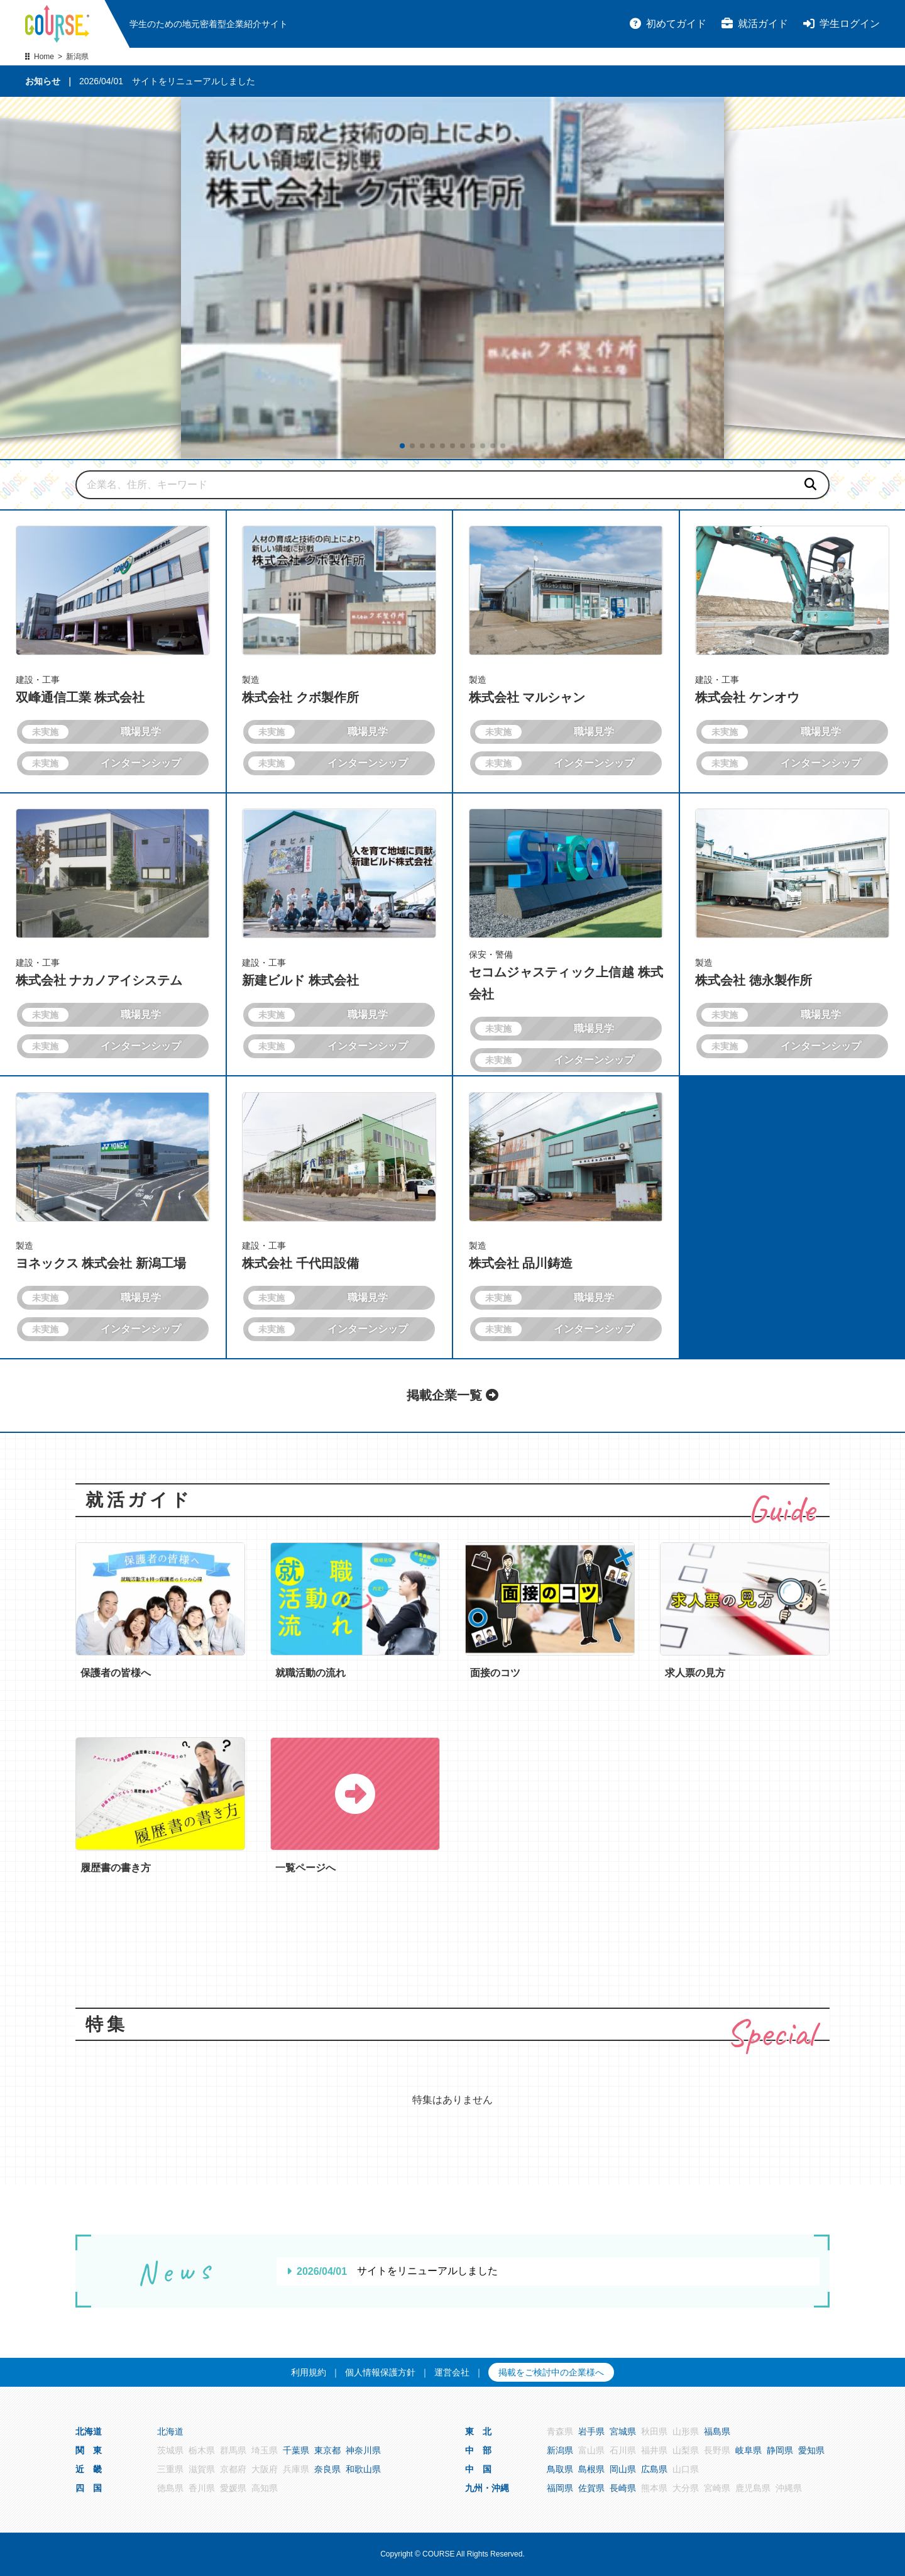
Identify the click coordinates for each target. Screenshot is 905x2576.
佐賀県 (591, 2488)
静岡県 (780, 2450)
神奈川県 (363, 2450)
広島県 (654, 2469)
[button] (402, 445)
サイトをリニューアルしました (193, 81)
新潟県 (560, 2450)
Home (44, 56)
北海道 (170, 2431)
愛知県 (811, 2450)
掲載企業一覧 (452, 1395)
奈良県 (327, 2469)
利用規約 (308, 2372)
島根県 (591, 2469)
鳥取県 (560, 2469)
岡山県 (623, 2469)
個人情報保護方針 (380, 2372)
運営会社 (451, 2372)
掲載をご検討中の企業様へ (551, 2372)
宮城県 (623, 2431)
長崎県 (623, 2488)
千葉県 (296, 2450)
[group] (452, 278)
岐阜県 (748, 2450)
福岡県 (560, 2488)
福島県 (717, 2431)
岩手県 (591, 2431)
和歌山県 (363, 2469)
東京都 (327, 2450)
